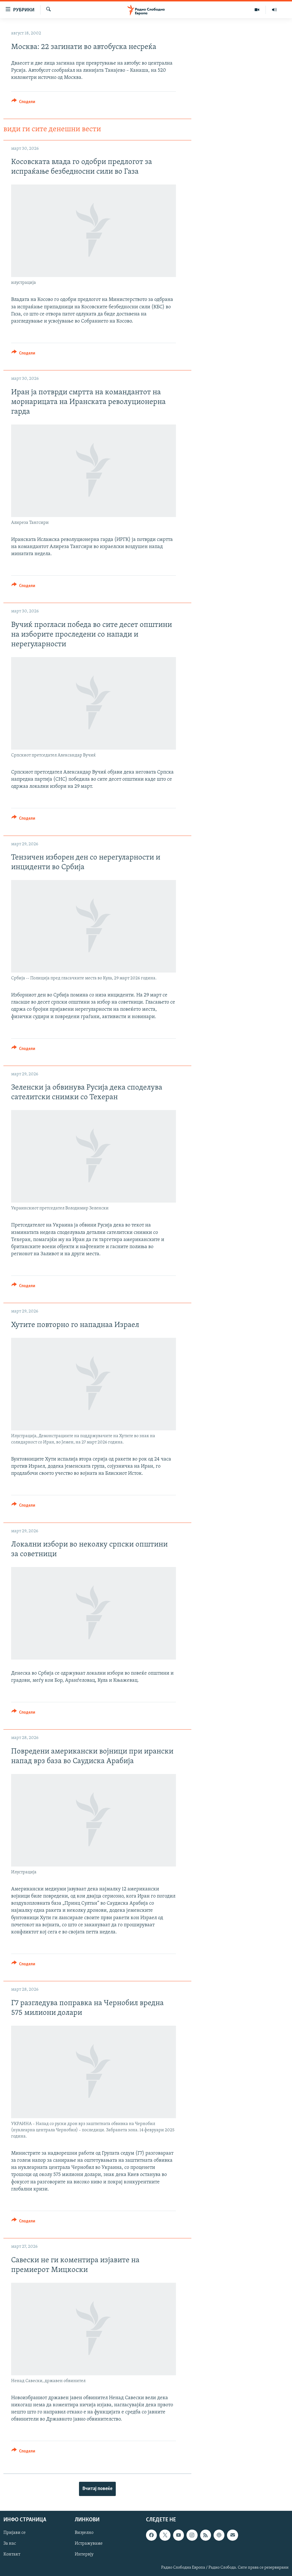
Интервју (84, 2554)
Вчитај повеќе (97, 2488)
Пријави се (14, 2532)
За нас (9, 2543)
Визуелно (84, 2532)
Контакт (11, 2554)
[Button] (23, 102)
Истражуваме (89, 2543)
